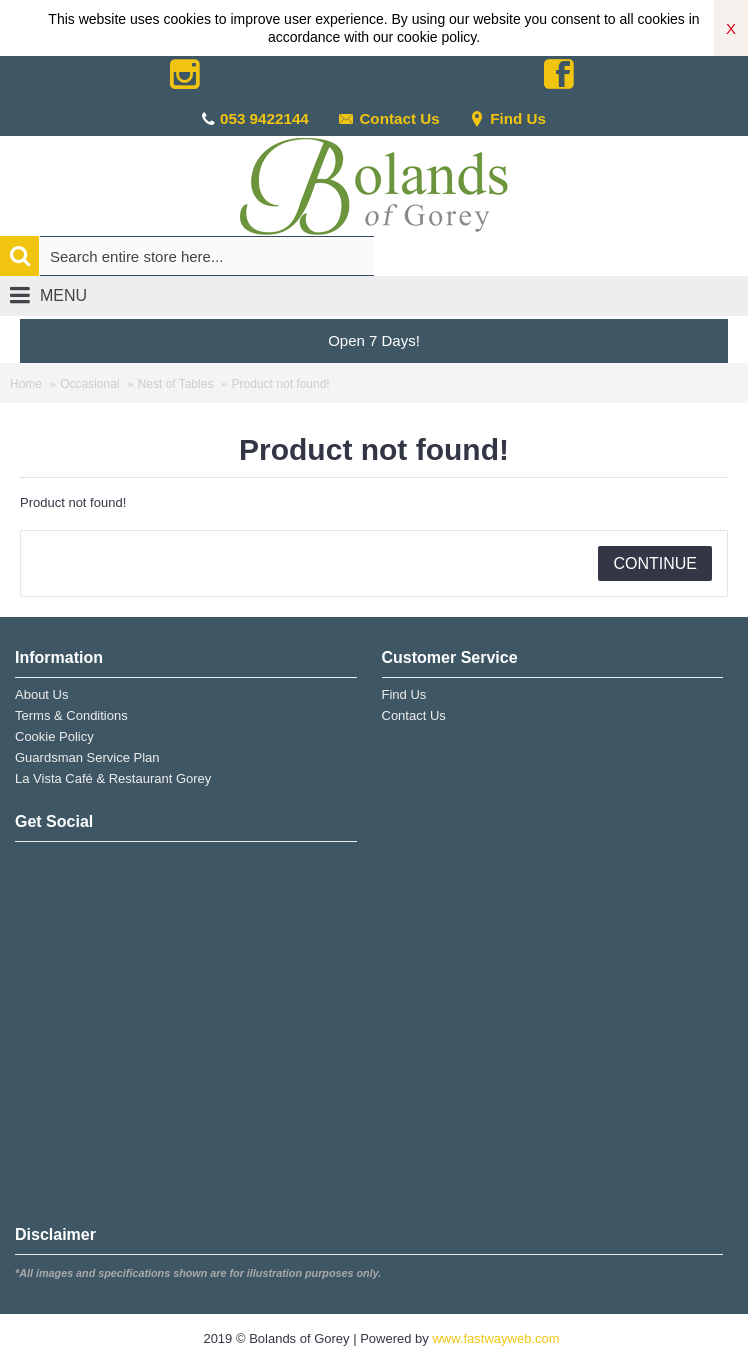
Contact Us (388, 118)
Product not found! (281, 384)
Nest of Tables (176, 384)
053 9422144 (264, 118)
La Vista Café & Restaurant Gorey (113, 778)
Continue (655, 563)
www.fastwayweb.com (495, 1338)
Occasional (89, 384)
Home (26, 384)
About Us (41, 694)
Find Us (507, 118)
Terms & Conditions (71, 715)
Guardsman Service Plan (87, 757)
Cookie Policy (54, 736)
